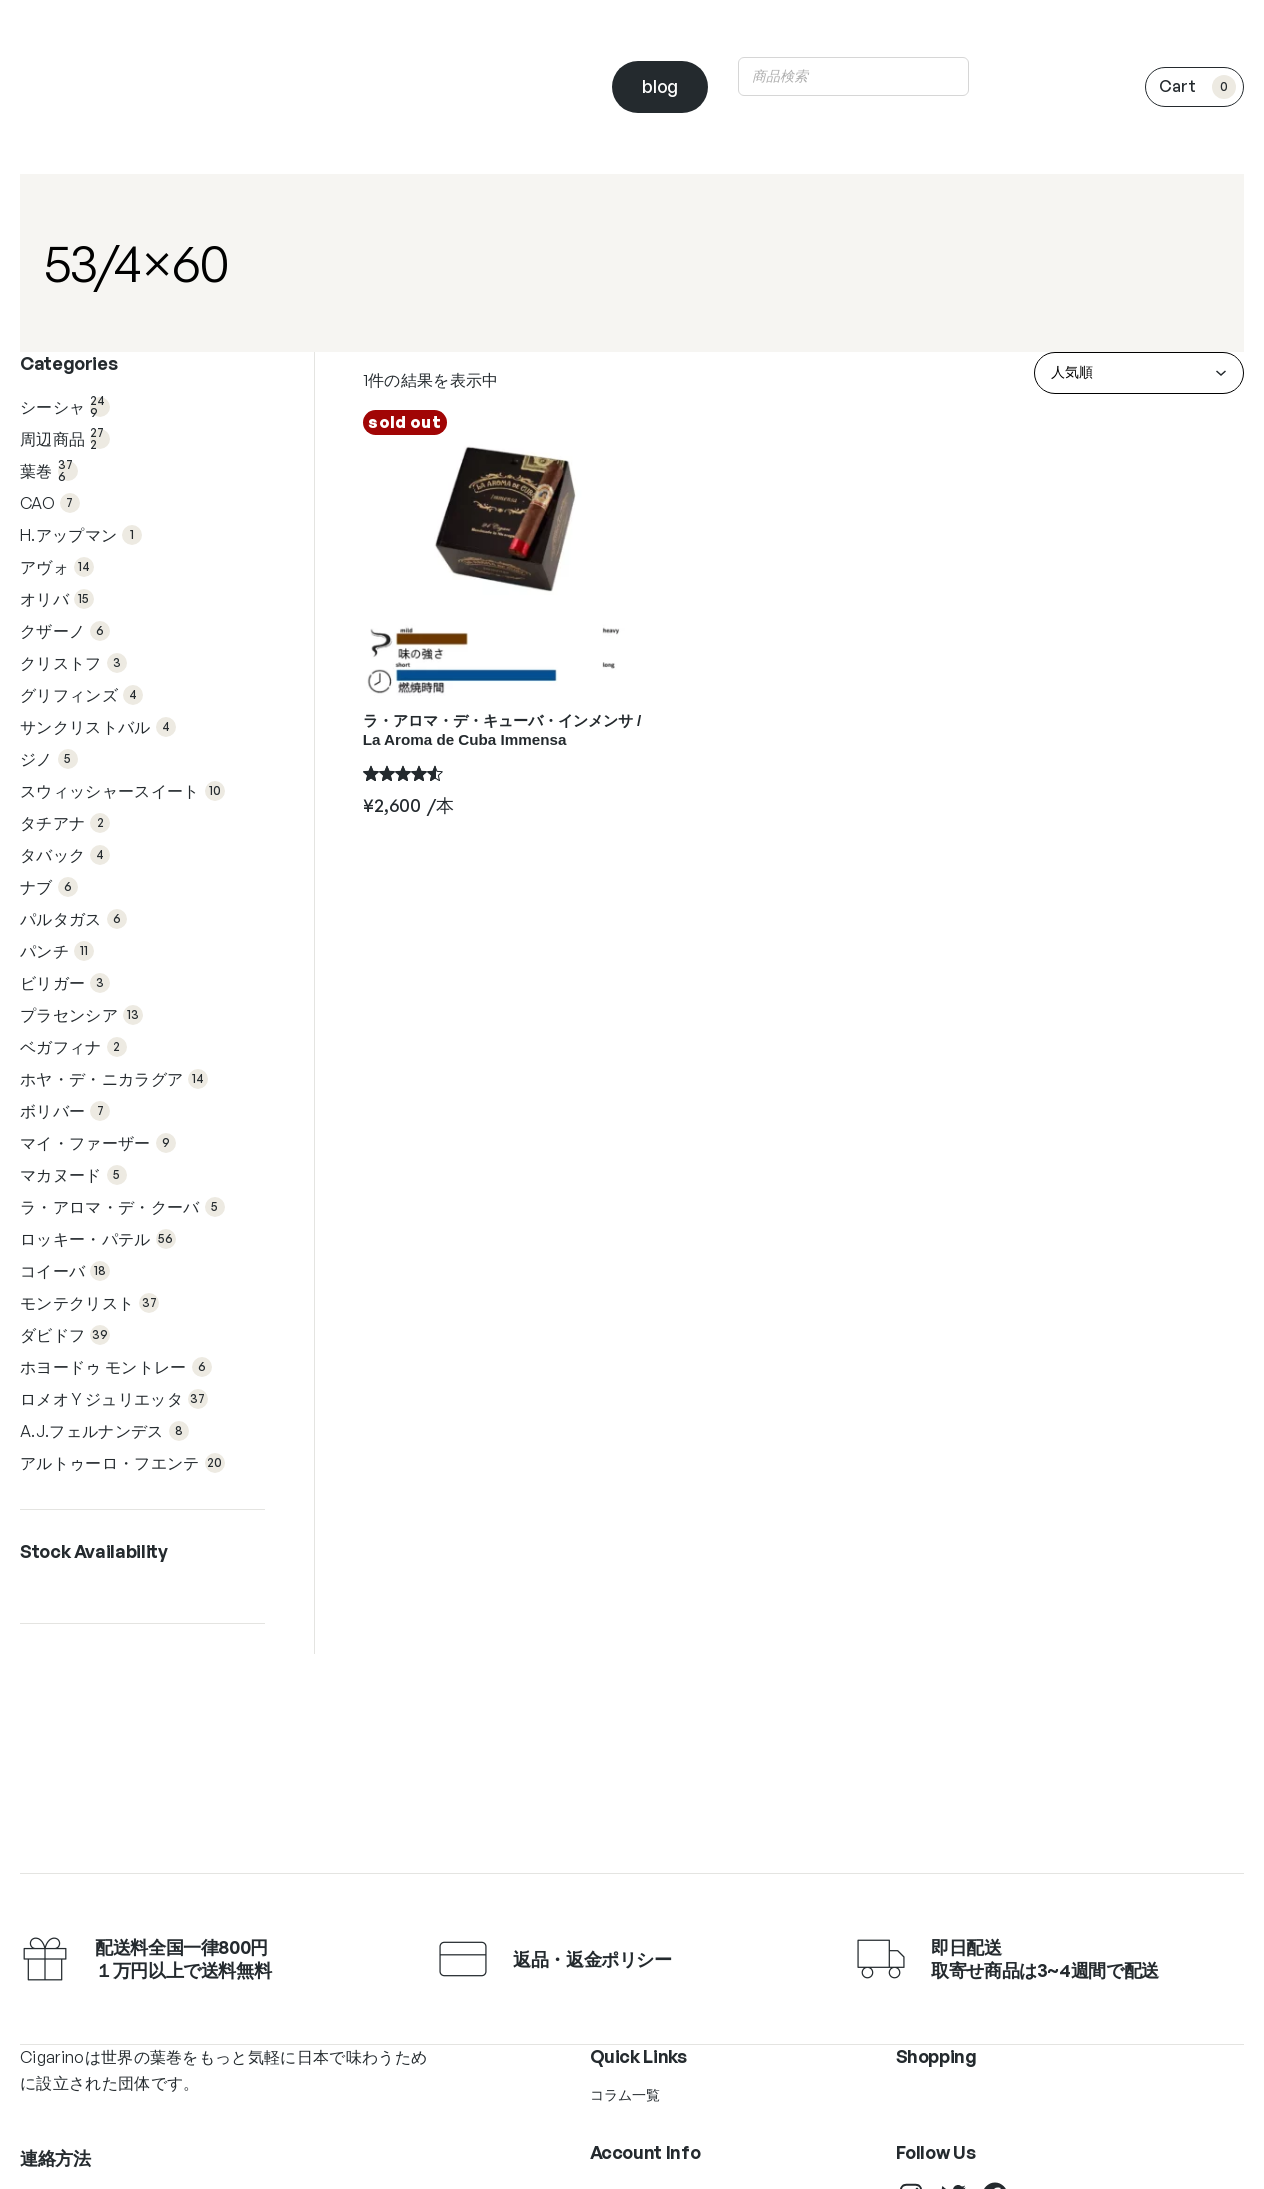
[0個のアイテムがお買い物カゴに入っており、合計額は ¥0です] (1194, 87)
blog (660, 86)
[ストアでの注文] (1139, 373)
